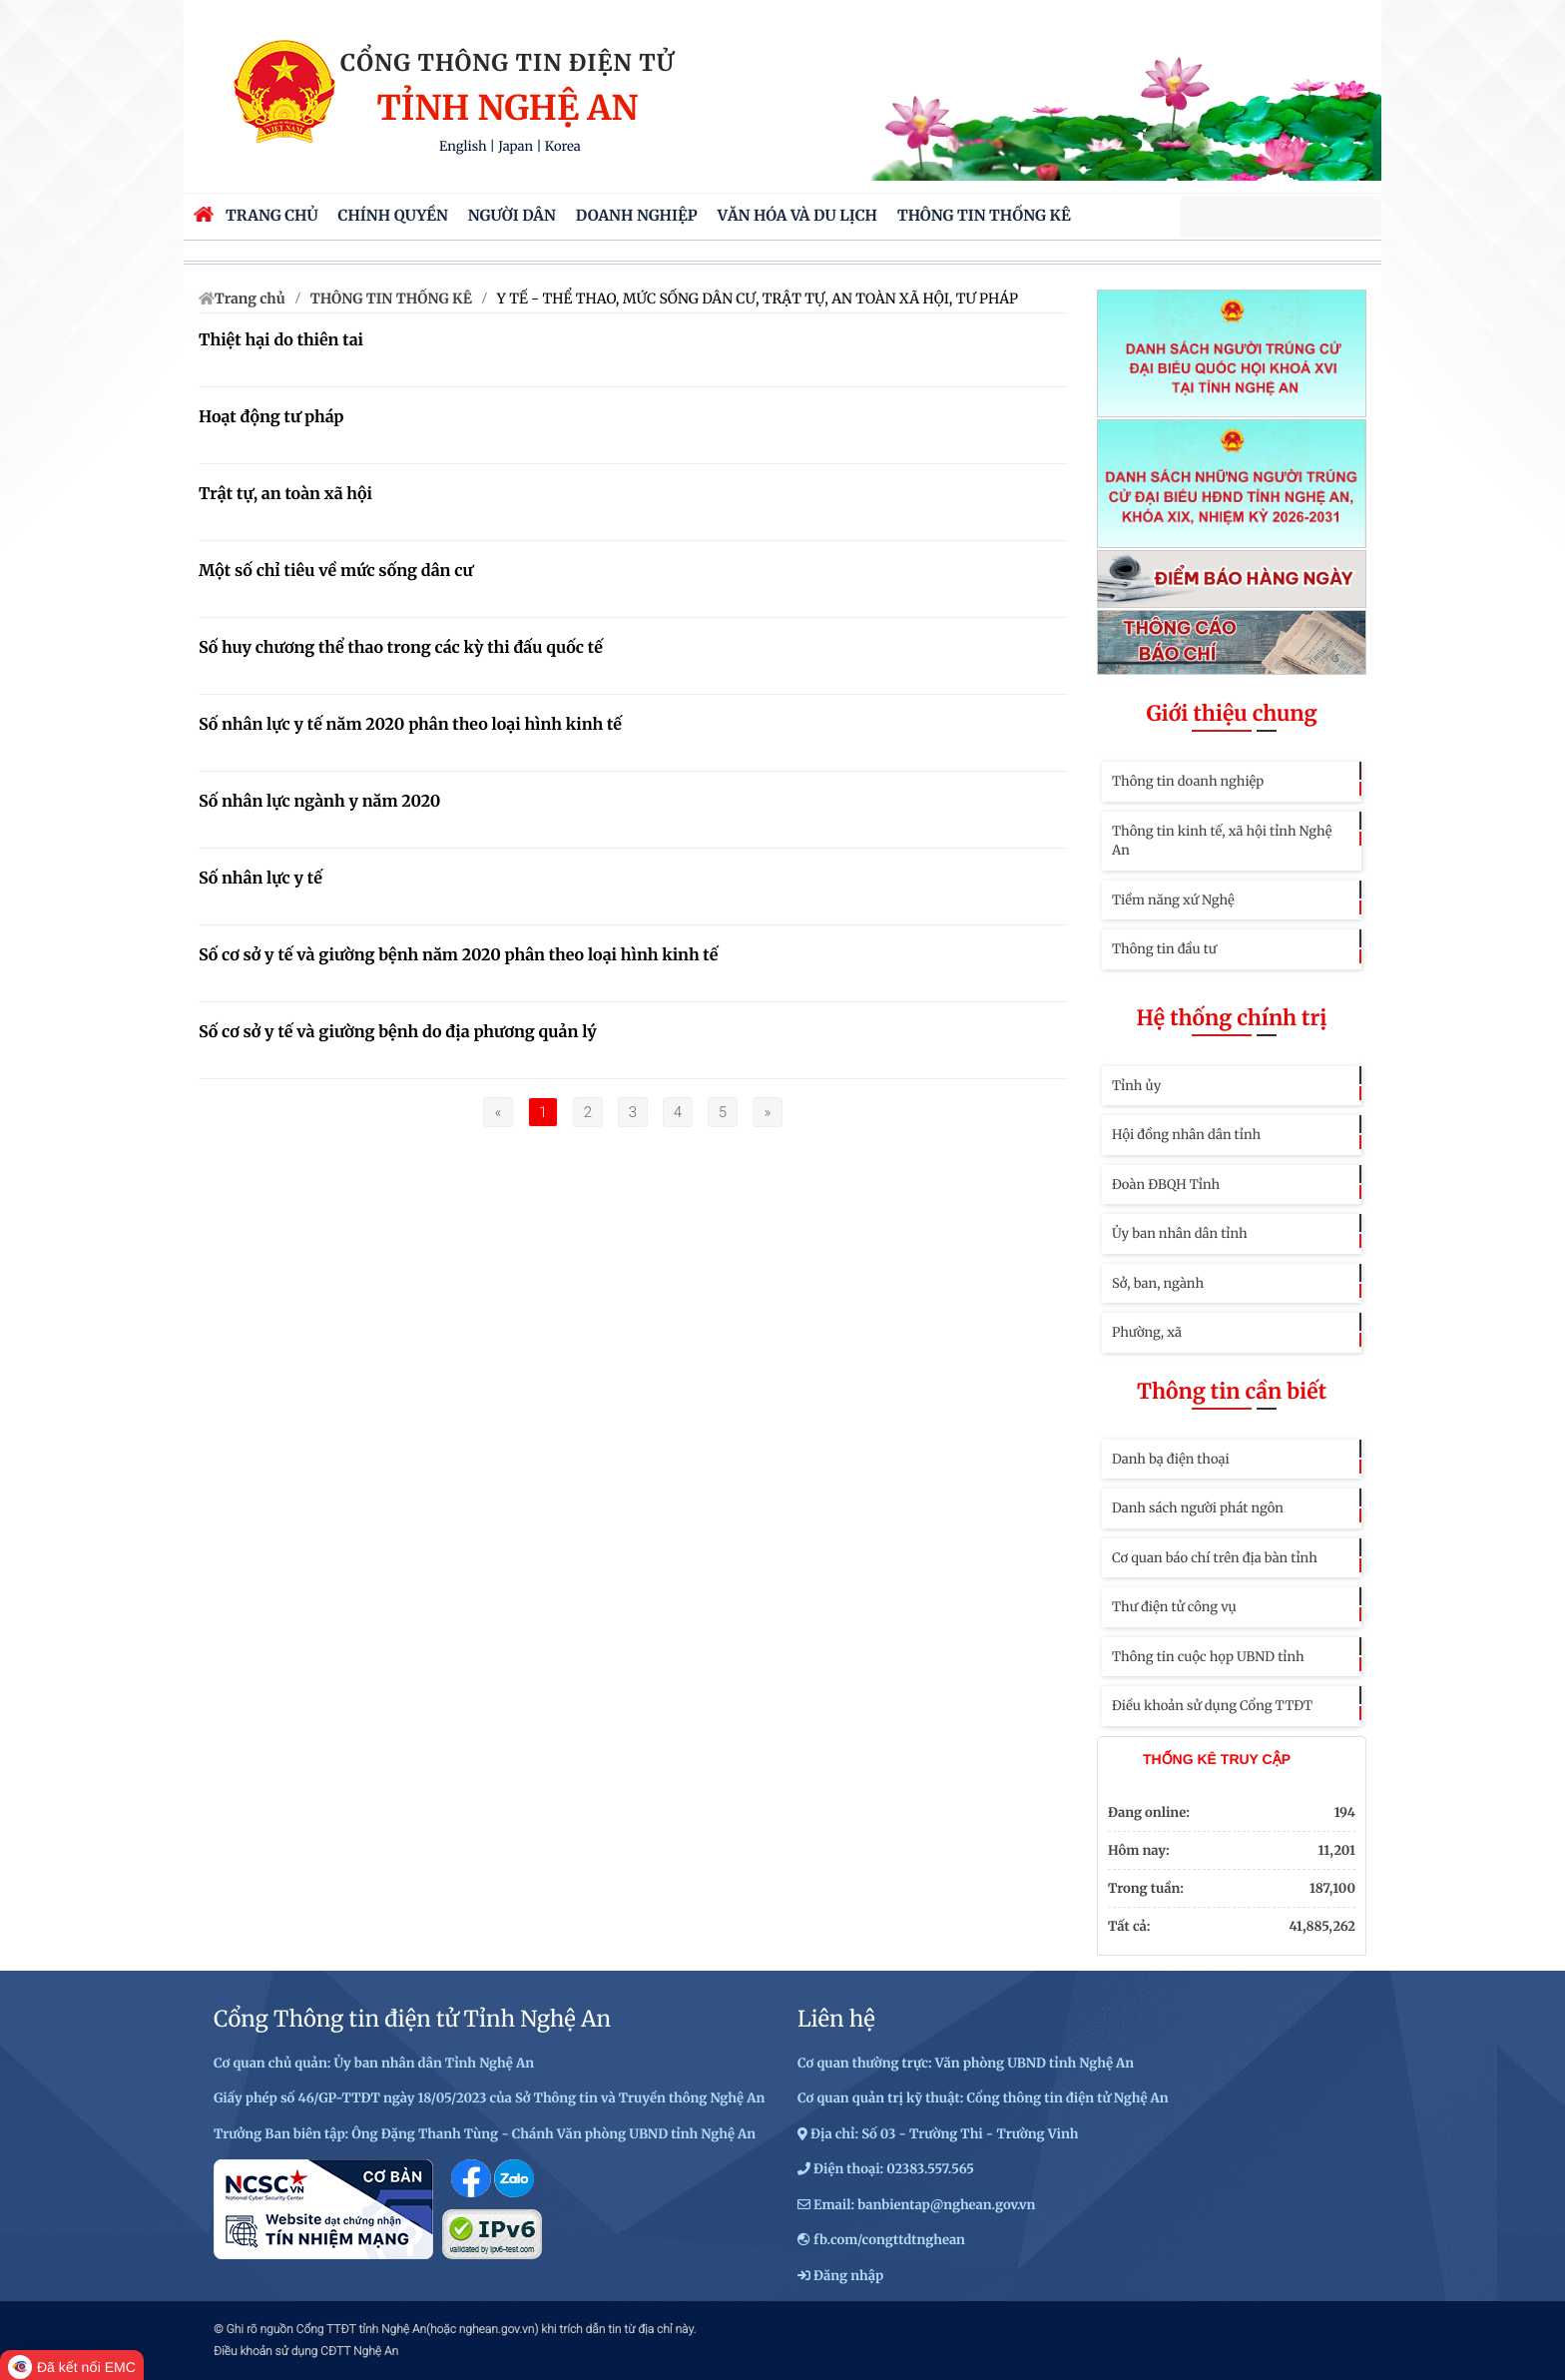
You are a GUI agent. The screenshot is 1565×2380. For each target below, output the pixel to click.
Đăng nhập (848, 2275)
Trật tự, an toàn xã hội (285, 494)
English (463, 146)
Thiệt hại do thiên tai (281, 340)
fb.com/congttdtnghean (889, 2239)
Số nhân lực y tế (260, 879)
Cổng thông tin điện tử (507, 63)
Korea (563, 146)
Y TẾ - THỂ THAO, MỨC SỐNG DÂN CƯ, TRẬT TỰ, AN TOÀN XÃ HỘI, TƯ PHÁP (757, 298)
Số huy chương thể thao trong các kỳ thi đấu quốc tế (401, 648)
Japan (515, 146)
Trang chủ (250, 298)
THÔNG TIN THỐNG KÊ (391, 298)
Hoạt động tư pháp (271, 417)
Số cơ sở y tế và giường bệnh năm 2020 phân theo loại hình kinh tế (458, 955)
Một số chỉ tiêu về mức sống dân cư (336, 571)
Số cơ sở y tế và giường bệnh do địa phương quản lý (398, 1032)
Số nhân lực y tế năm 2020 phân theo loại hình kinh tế (410, 725)
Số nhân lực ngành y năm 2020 (319, 802)
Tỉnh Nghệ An (507, 109)
